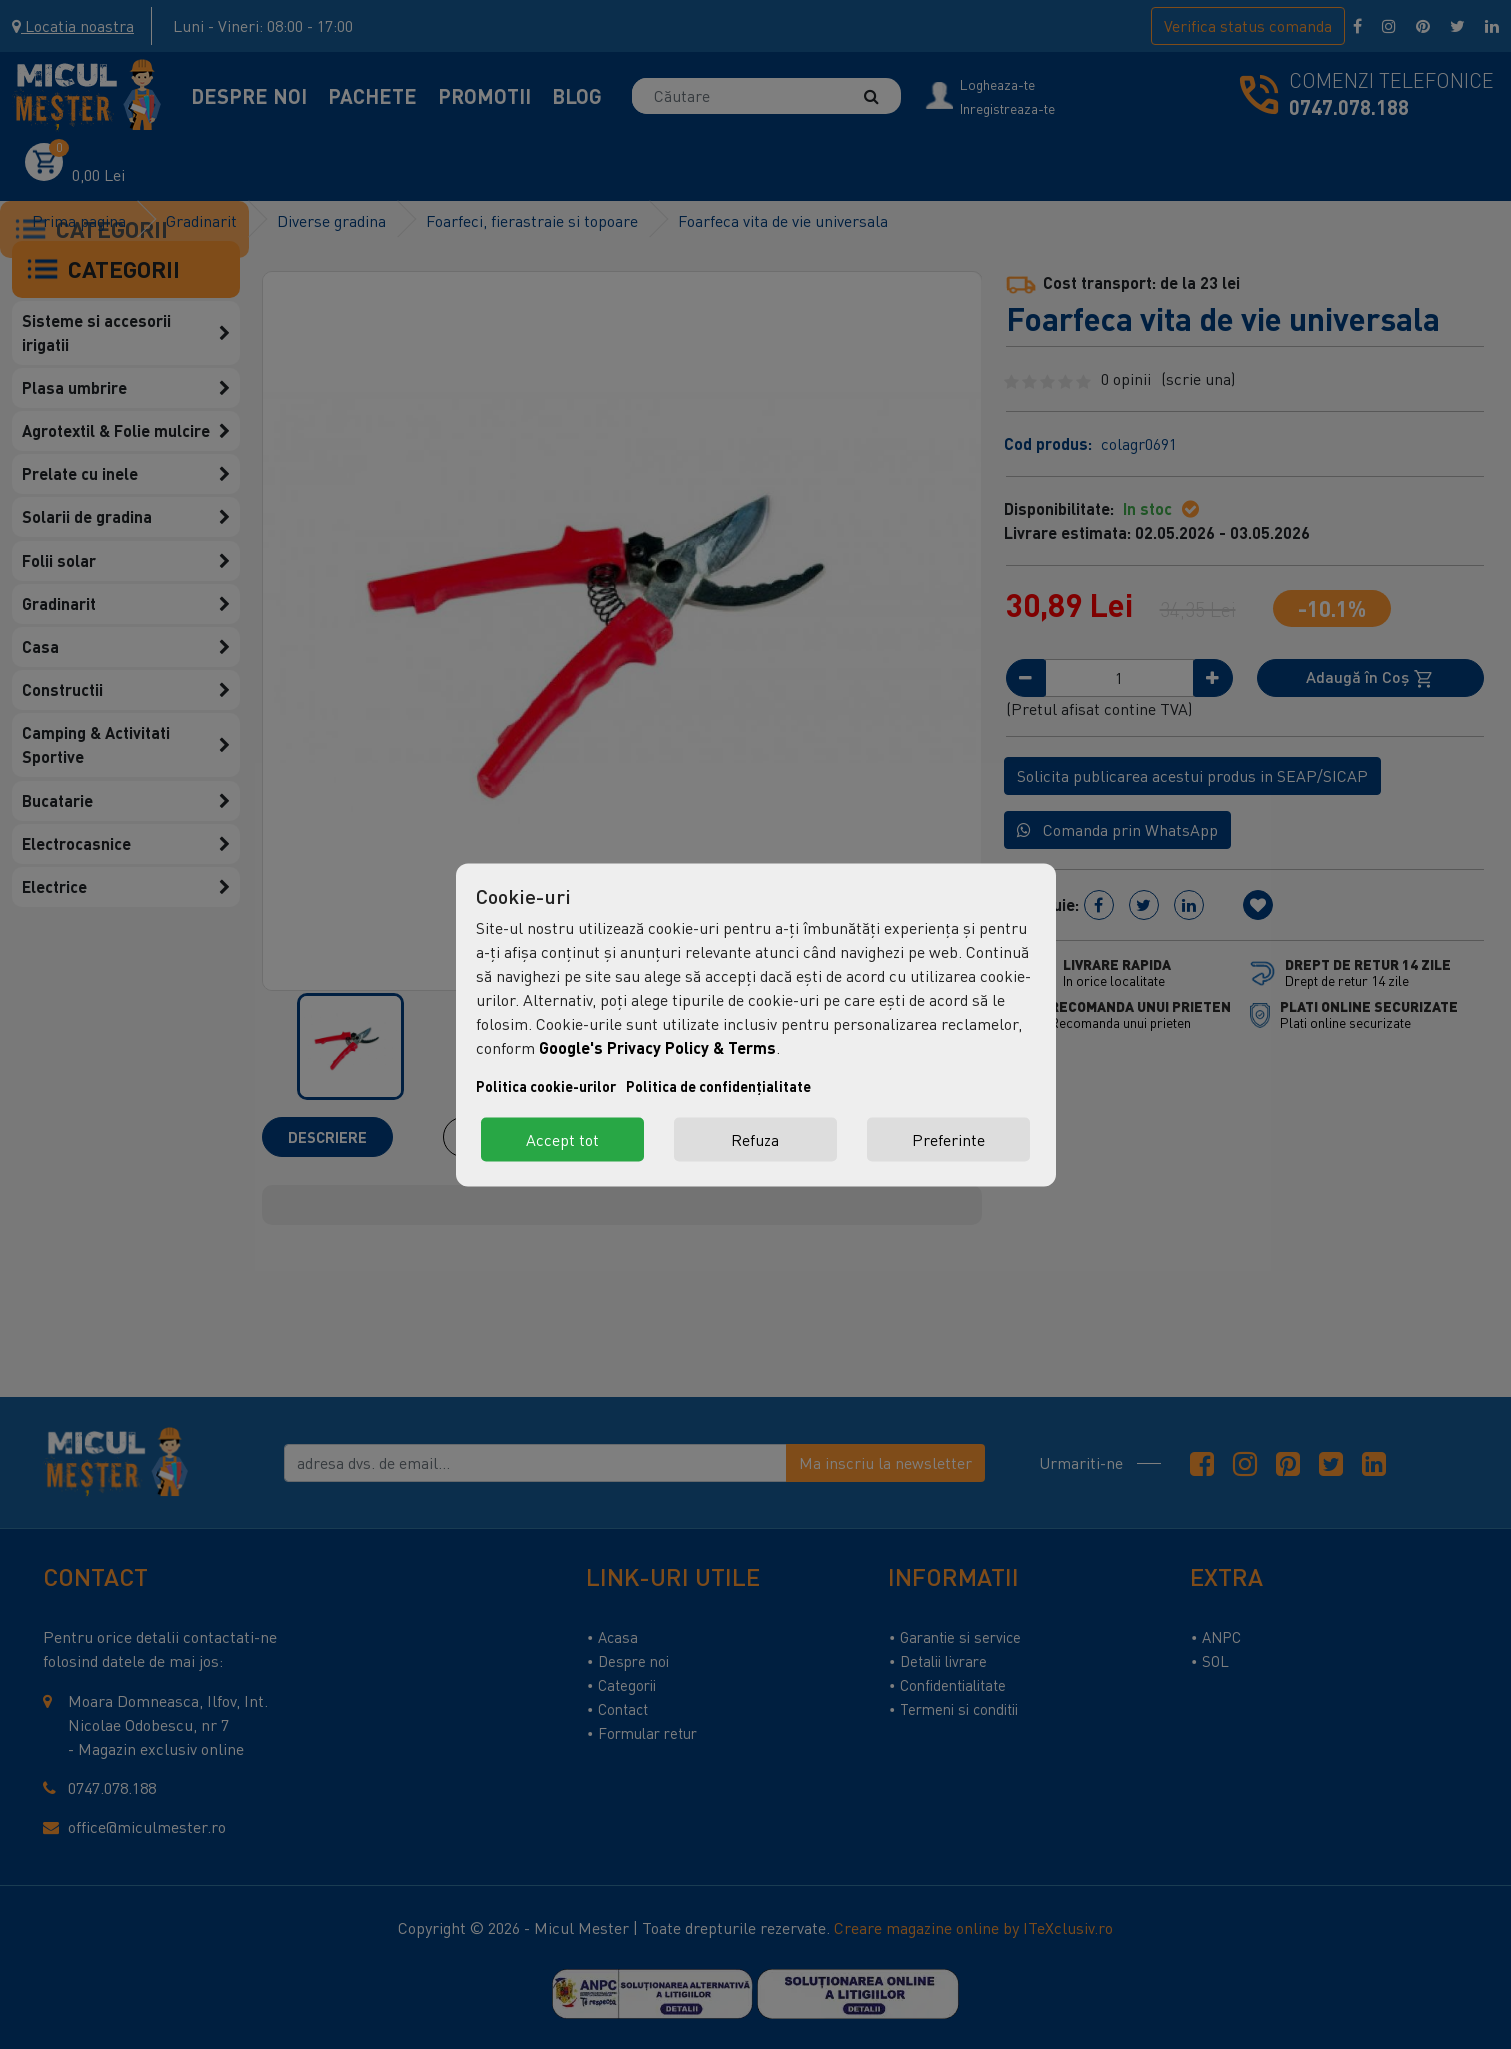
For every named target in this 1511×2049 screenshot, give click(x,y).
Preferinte (948, 1139)
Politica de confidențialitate (718, 1085)
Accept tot (562, 1139)
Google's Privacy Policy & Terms (657, 1046)
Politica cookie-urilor (546, 1085)
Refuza (755, 1139)
